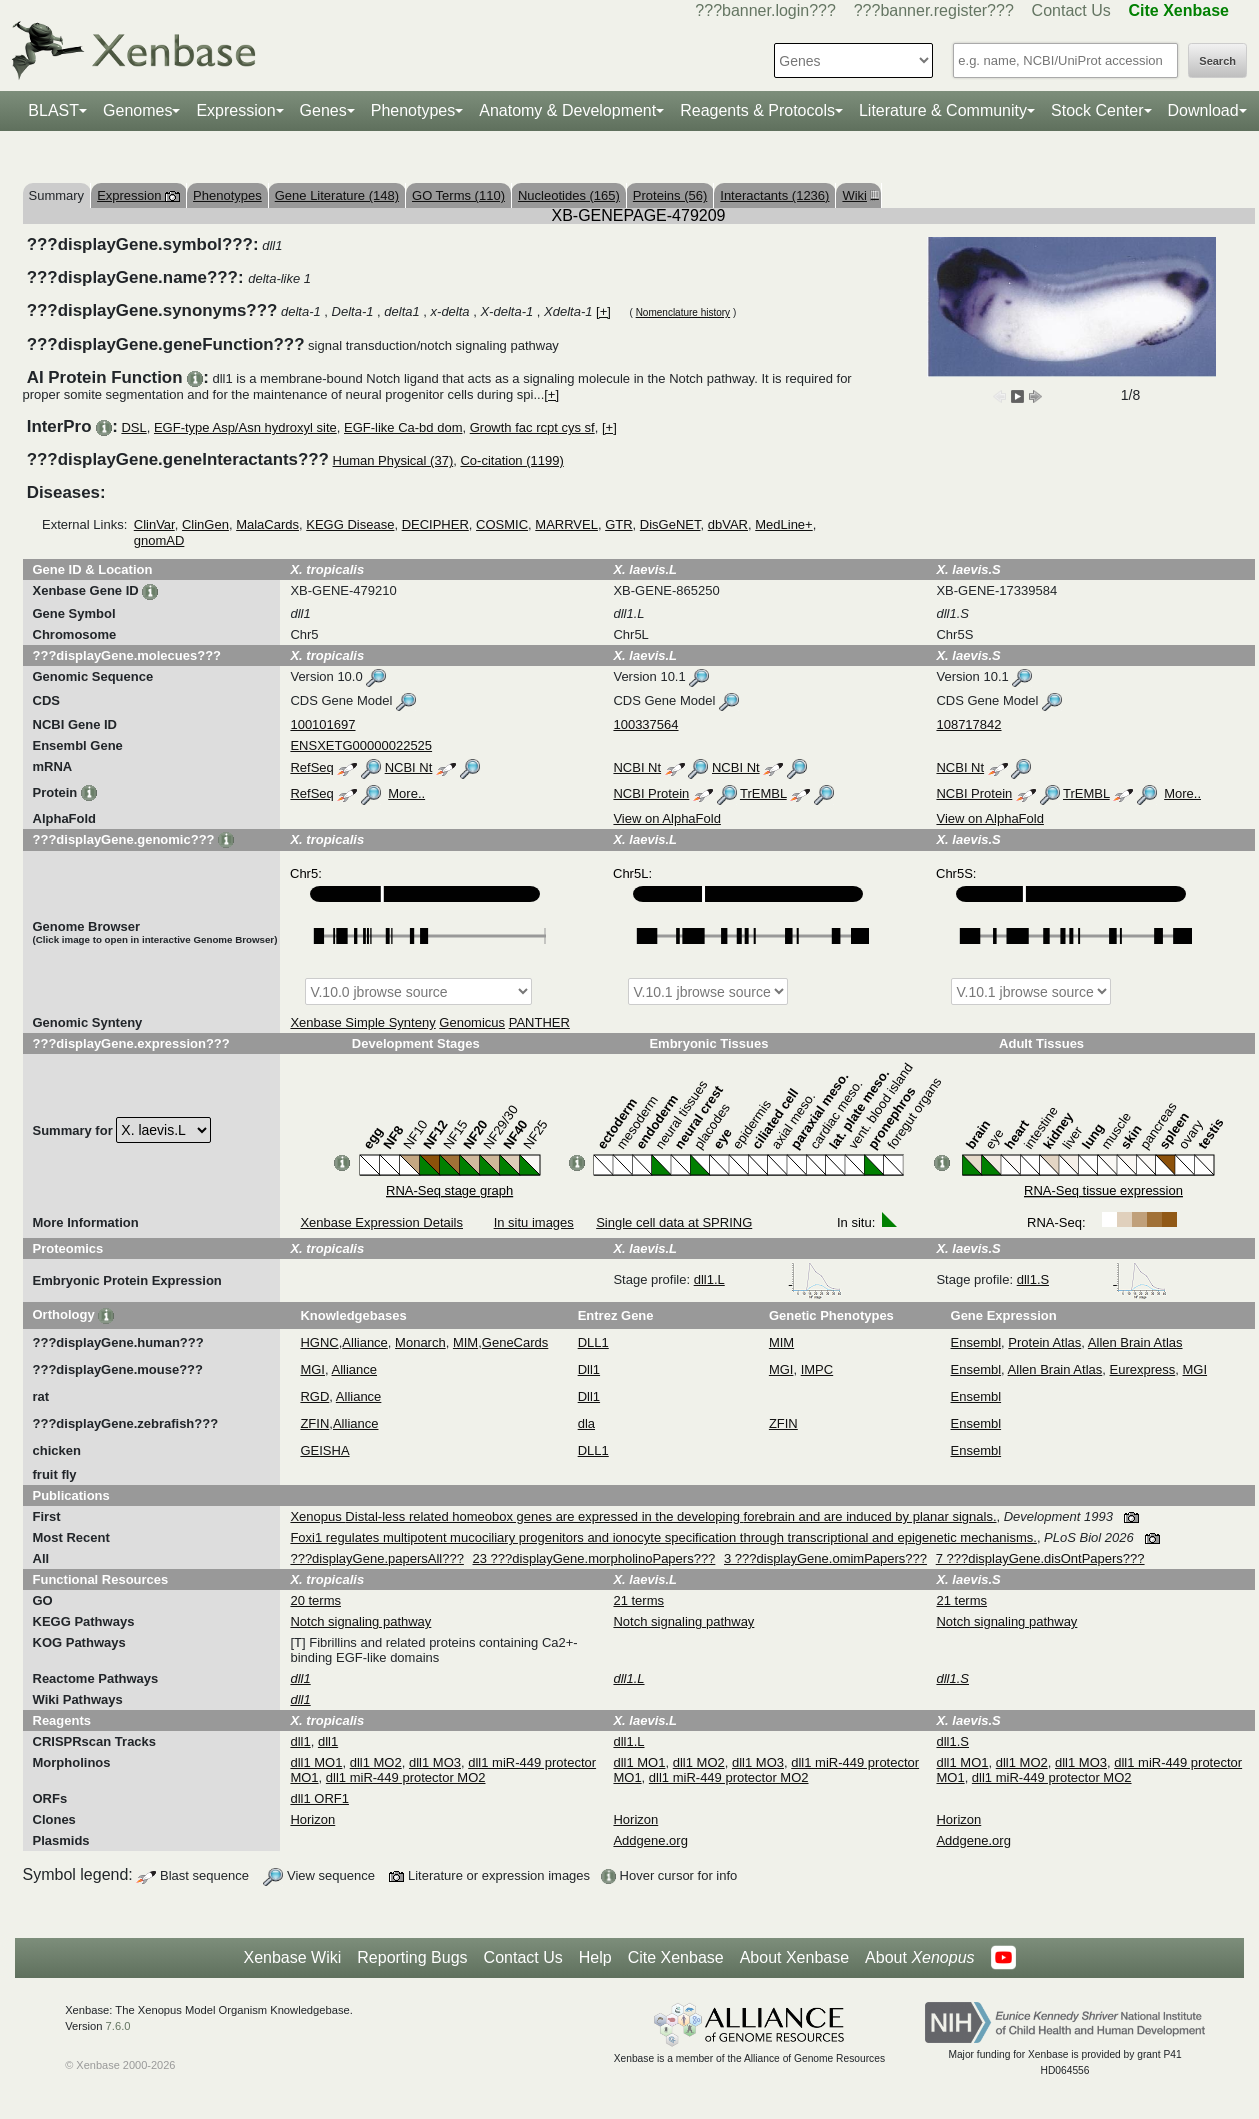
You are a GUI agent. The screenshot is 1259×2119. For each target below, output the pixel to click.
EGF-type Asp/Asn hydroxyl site (245, 427)
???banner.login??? (765, 10)
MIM (465, 1342)
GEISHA (324, 1450)
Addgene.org (650, 1840)
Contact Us (1071, 10)
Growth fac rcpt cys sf (532, 427)
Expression (235, 110)
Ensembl (976, 1342)
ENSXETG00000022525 (361, 745)
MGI (312, 1369)
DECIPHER (435, 524)
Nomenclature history (683, 312)
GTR (618, 524)
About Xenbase (794, 1957)
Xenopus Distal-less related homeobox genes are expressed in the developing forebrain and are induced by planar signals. (643, 1516)
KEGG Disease (350, 524)
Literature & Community (943, 110)
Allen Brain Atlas (1135, 1342)
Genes (323, 110)
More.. (406, 793)
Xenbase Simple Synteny (362, 1022)
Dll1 (589, 1369)
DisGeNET (670, 524)
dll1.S (1092, 1279)
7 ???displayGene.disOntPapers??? (1040, 1558)
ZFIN (314, 1423)
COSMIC (502, 524)
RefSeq (311, 767)
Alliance (365, 1342)
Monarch (420, 1342)
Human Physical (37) (393, 460)
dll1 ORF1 (319, 1798)
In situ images (534, 1222)
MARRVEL (566, 524)
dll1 (300, 1741)
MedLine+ (783, 524)
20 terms (315, 1600)
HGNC (319, 1342)
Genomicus (472, 1022)
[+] (603, 311)
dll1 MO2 (376, 1762)
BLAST (53, 110)
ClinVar (154, 524)
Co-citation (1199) (511, 460)
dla (586, 1423)
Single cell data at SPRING (674, 1222)
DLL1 (593, 1342)
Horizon (312, 1819)
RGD (314, 1396)
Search (1217, 61)
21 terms (638, 1600)
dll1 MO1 (316, 1762)
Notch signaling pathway (360, 1621)
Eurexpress (1143, 1369)
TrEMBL (763, 793)
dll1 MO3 (435, 1762)
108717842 (968, 724)
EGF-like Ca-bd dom (403, 427)
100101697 (322, 724)
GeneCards (515, 1342)
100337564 (645, 724)
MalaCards (267, 524)
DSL (133, 427)
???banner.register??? (934, 10)
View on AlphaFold (666, 818)
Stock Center (1097, 110)
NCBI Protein (651, 793)
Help (595, 1957)
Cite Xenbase (676, 1957)
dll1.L (768, 1279)
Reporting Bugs (412, 1957)
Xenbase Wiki (292, 1957)
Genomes (137, 110)
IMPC (817, 1369)
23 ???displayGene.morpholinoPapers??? (594, 1558)
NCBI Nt (409, 767)
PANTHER (539, 1022)
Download (1203, 110)
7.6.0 (118, 2026)
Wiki (858, 195)
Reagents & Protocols (757, 110)
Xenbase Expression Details (381, 1222)
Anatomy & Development (567, 110)
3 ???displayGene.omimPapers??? (825, 1558)
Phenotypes (413, 110)
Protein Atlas (1044, 1342)
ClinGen (205, 524)
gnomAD (159, 540)
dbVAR (728, 524)
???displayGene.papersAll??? (376, 1558)
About (919, 1958)
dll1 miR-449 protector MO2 (406, 1777)
